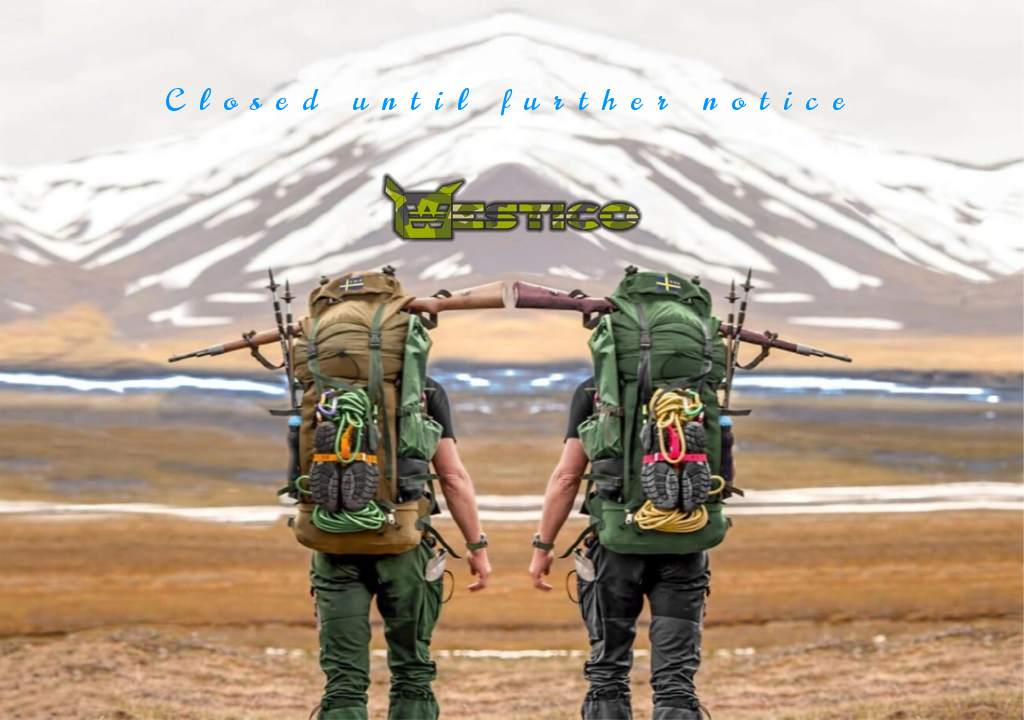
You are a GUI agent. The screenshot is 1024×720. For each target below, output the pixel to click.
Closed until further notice (512, 100)
